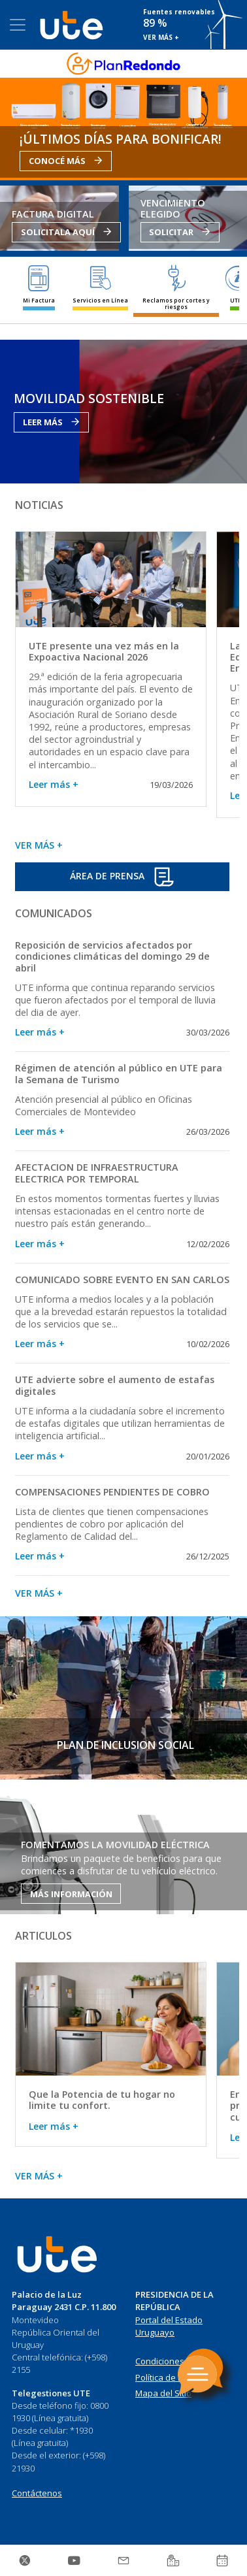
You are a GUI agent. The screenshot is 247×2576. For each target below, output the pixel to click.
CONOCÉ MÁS (66, 161)
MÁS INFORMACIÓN (71, 1894)
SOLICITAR (179, 232)
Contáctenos (37, 2493)
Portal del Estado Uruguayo (169, 2326)
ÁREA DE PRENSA (122, 876)
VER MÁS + (161, 37)
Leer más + (53, 784)
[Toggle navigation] (17, 24)
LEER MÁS (51, 422)
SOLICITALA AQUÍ (66, 232)
